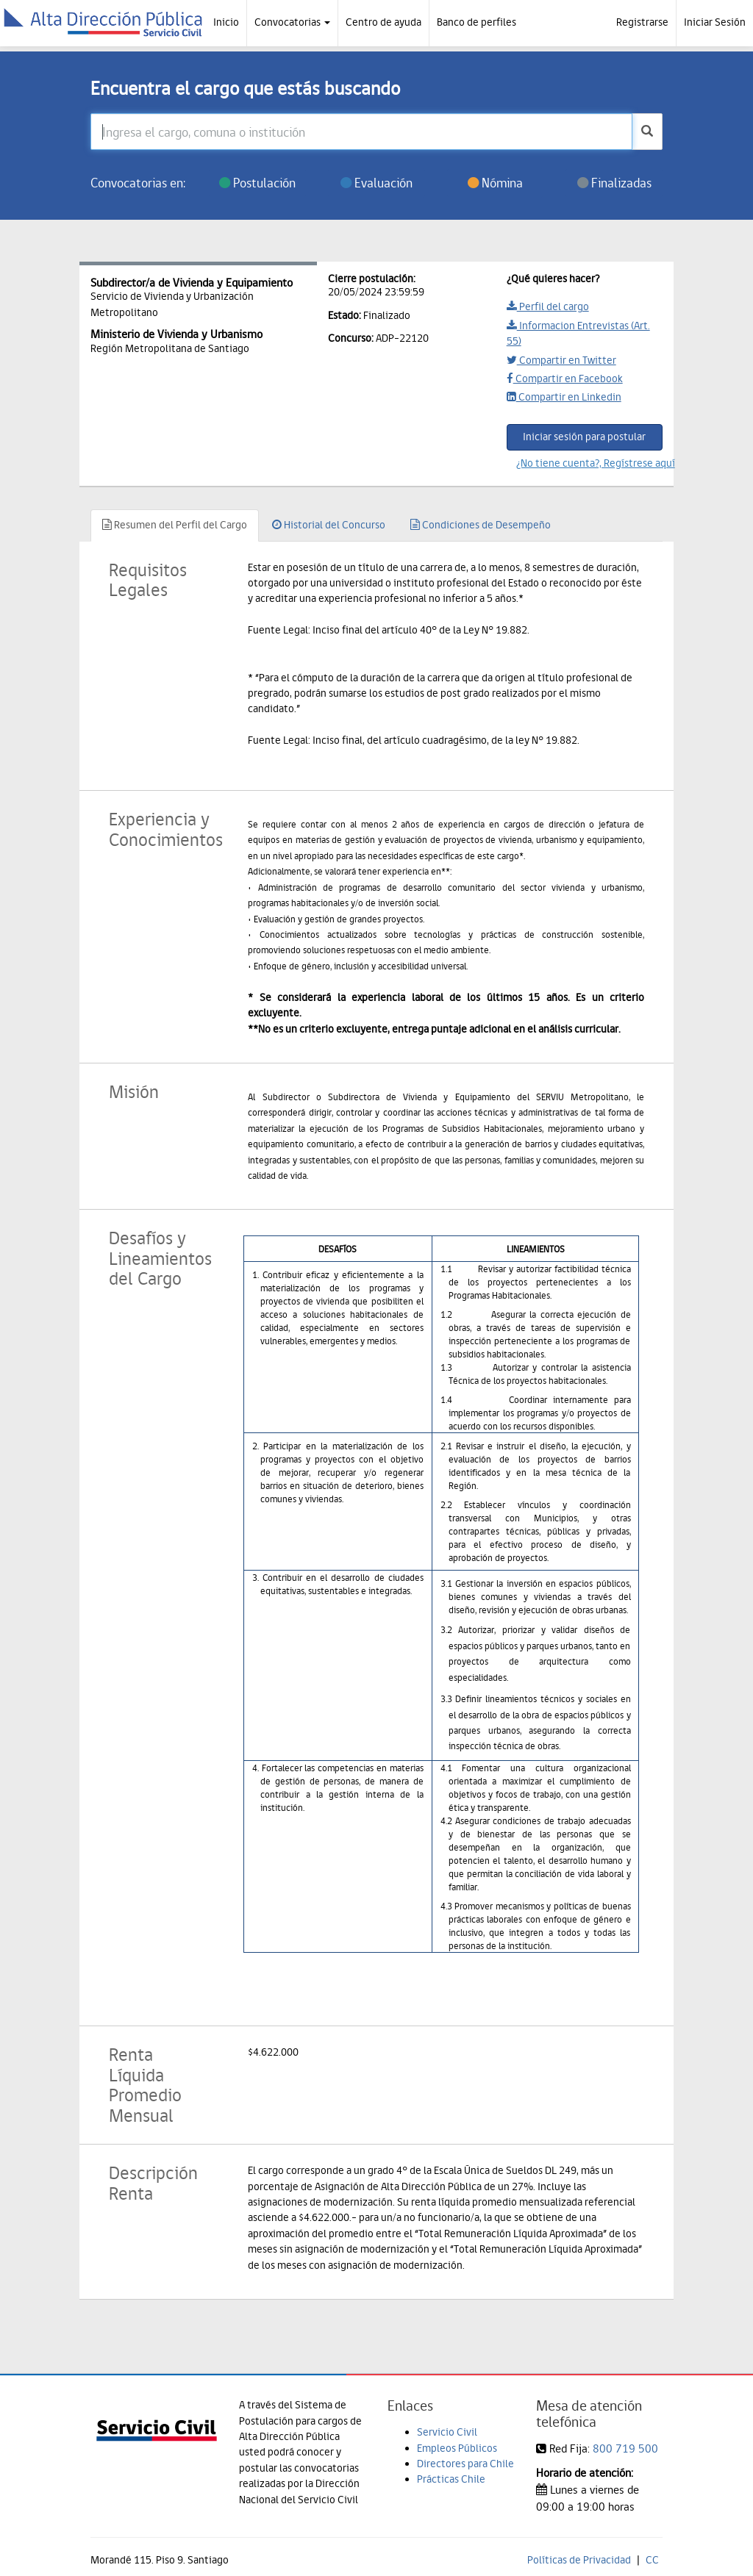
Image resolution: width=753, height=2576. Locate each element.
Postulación (257, 182)
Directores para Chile (465, 2463)
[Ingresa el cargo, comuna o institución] (361, 131)
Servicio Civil (447, 2432)
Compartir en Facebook (565, 378)
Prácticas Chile (451, 2479)
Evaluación (376, 182)
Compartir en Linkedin (564, 396)
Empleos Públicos (457, 2448)
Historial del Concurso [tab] (328, 524)
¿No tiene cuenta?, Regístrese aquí (589, 463)
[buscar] (647, 131)
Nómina (495, 182)
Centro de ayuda (383, 22)
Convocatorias (292, 22)
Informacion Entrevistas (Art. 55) (578, 333)
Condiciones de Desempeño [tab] (480, 524)
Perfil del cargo (548, 306)
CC (652, 2559)
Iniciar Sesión (715, 22)
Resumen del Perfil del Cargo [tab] (174, 524)
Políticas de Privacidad (579, 2559)
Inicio (226, 22)
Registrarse (642, 22)
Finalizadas (614, 182)
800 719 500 (625, 2448)
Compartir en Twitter (561, 360)
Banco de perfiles (476, 22)
